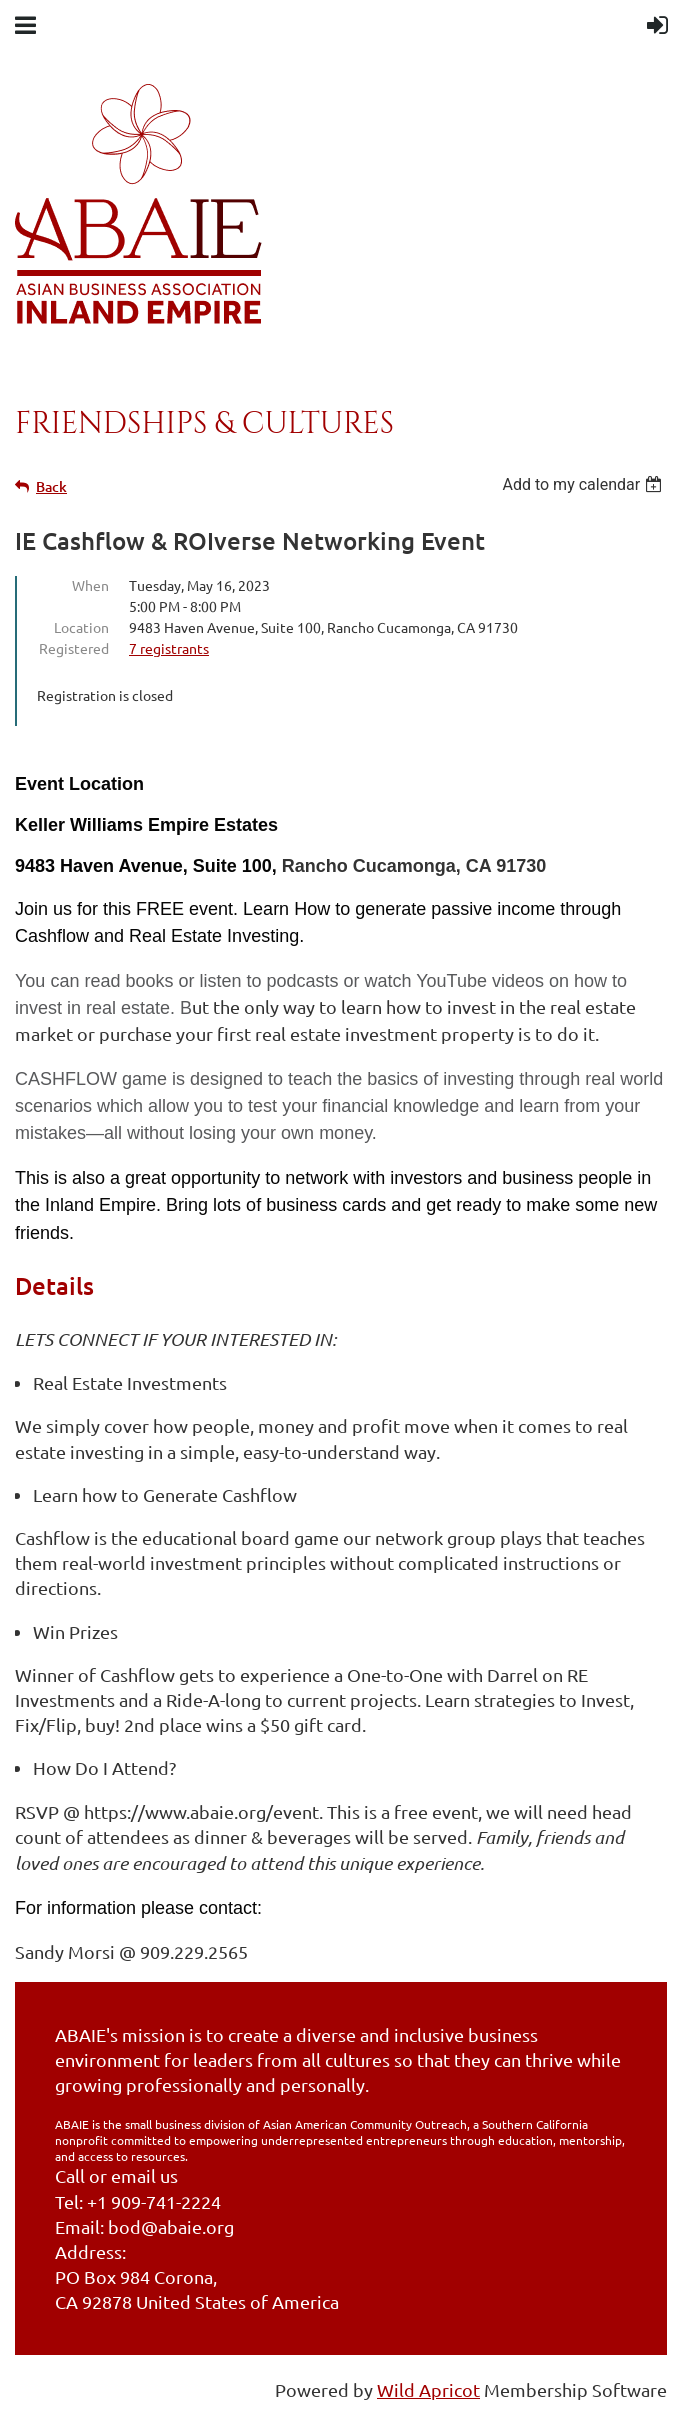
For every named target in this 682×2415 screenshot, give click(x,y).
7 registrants (169, 648)
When (90, 585)
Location (81, 627)
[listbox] (584, 484)
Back (51, 486)
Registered (74, 648)
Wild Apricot (428, 2389)
